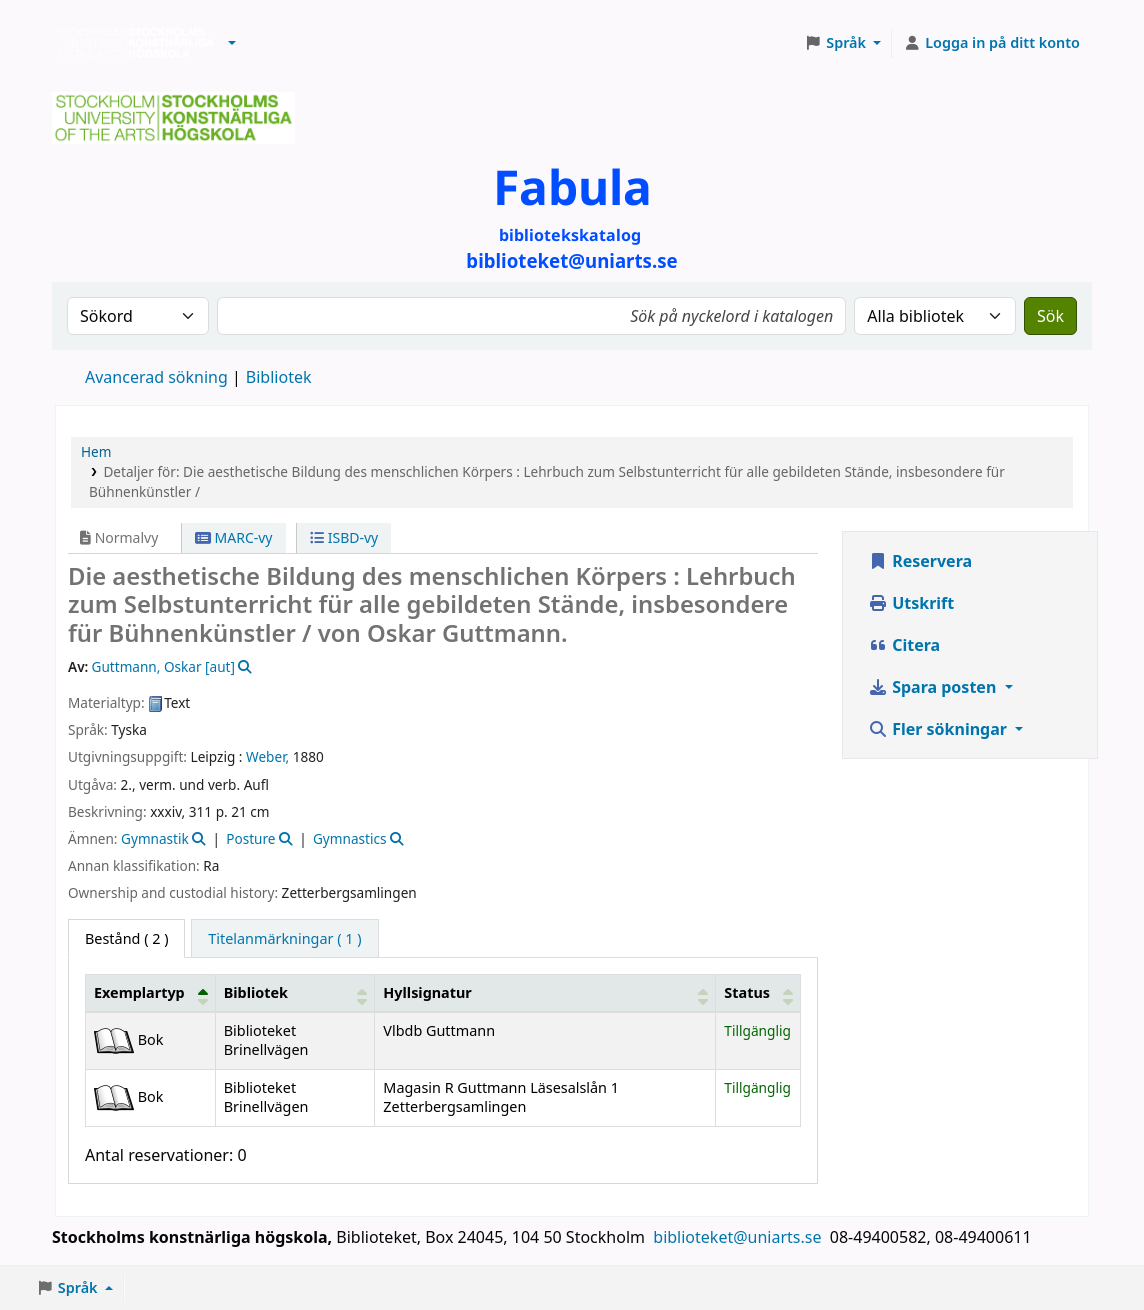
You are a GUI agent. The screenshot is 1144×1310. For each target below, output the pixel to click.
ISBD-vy (344, 537)
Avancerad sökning (156, 377)
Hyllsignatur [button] (427, 992)
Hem (96, 451)
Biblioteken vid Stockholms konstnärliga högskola (131, 43)
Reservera (920, 561)
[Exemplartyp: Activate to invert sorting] (151, 993)
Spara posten (934, 687)
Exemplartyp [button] (139, 992)
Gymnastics (350, 838)
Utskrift (911, 603)
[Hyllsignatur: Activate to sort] (545, 993)
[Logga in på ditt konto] (991, 43)
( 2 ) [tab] (126, 938)
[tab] (284, 939)
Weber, (267, 756)
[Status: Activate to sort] (758, 993)
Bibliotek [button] (256, 992)
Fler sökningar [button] (939, 729)
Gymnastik (155, 838)
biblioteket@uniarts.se (739, 1237)
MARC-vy (234, 537)
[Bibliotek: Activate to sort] (295, 993)
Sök (1050, 316)
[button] (232, 43)
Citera (904, 645)
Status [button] (747, 992)
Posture (250, 838)
